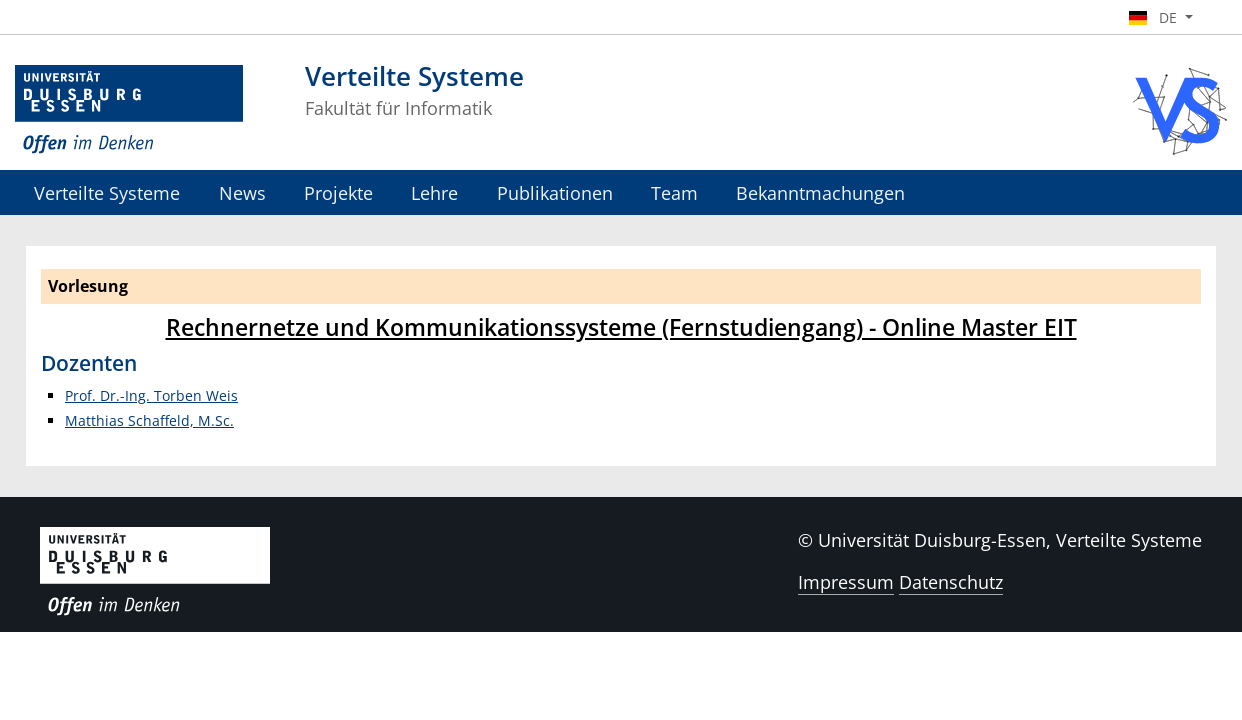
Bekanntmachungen (820, 192)
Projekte (338, 192)
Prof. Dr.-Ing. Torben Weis (151, 395)
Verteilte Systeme (107, 192)
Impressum (846, 582)
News (242, 192)
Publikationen (555, 192)
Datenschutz (951, 582)
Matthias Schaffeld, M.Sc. (149, 420)
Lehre (434, 192)
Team (674, 192)
